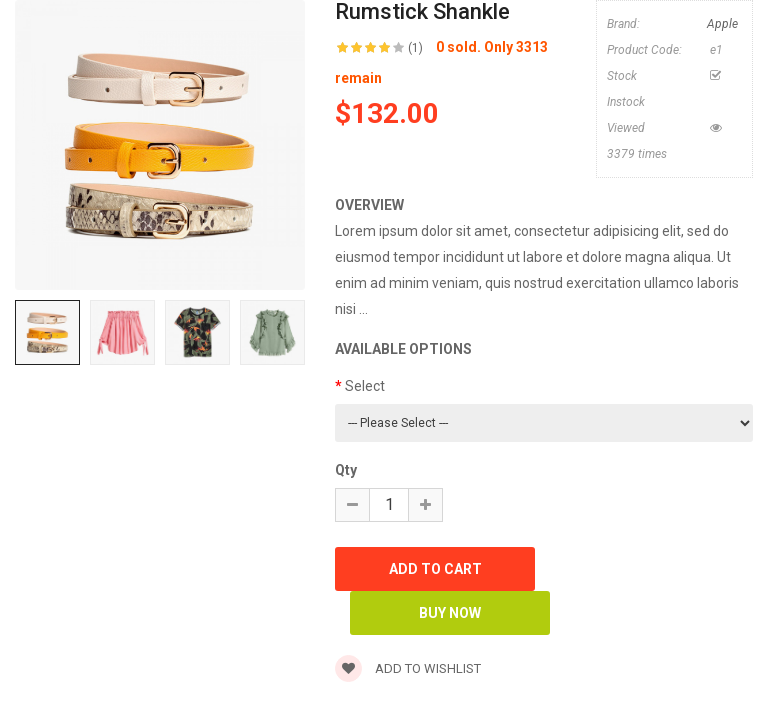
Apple (722, 24)
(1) (415, 48)
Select (365, 386)
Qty (346, 470)
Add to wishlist (408, 668)
